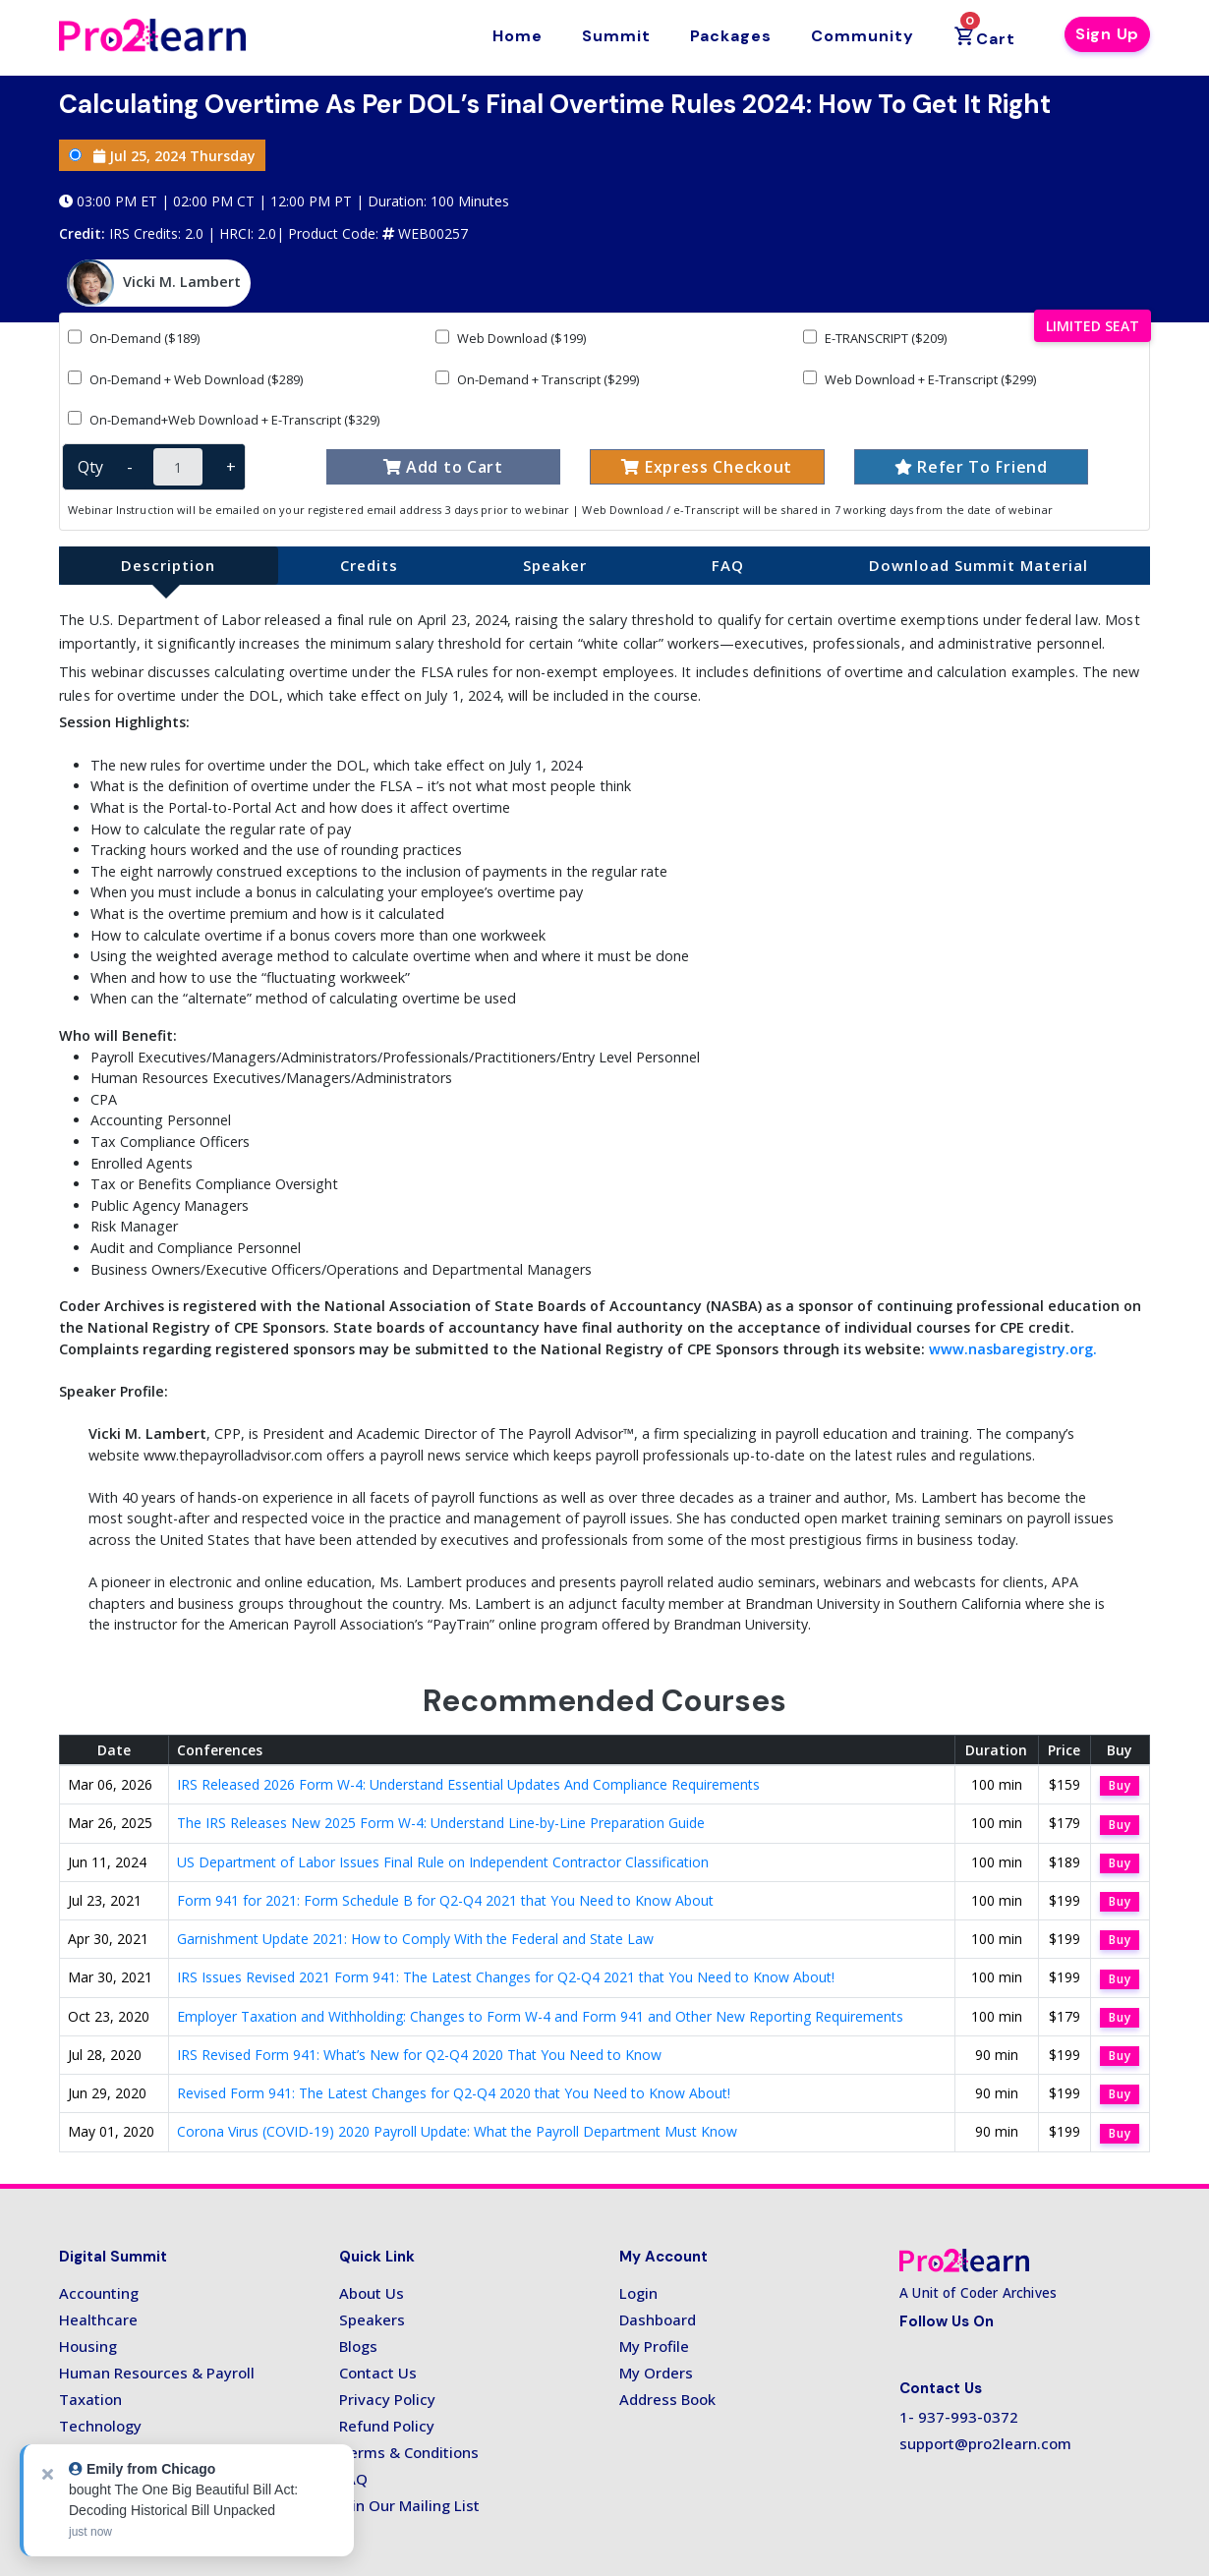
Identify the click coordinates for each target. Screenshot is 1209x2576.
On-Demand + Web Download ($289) (185, 379)
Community (862, 36)
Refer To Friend (971, 467)
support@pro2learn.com (985, 2443)
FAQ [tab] (728, 565)
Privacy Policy (387, 2399)
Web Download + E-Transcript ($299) (919, 379)
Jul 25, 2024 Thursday (162, 155)
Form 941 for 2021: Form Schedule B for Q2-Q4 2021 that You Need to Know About (445, 1900)
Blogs (358, 2346)
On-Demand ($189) (134, 337)
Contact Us (378, 2372)
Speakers (372, 2319)
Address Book (667, 2399)
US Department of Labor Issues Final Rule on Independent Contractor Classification (443, 1862)
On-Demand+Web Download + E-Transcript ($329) (223, 419)
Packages (731, 36)
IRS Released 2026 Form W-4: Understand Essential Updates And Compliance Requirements (468, 1784)
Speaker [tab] (555, 565)
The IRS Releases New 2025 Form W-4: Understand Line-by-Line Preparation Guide (441, 1822)
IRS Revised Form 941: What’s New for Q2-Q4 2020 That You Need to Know (419, 2054)
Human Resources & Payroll (157, 2372)
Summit (616, 36)
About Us (371, 2293)
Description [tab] (168, 565)
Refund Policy (386, 2425)
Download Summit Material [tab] (978, 565)
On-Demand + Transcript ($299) (537, 379)
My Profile (654, 2346)
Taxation (90, 2399)
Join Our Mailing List (409, 2505)
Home (517, 36)
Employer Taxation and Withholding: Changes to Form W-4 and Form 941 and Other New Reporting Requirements (540, 2016)
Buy (1119, 1785)
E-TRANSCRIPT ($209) (875, 337)
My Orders (656, 2372)
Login (638, 2293)
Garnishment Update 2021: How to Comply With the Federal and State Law (415, 1938)
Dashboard (657, 2319)
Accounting (99, 2293)
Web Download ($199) (510, 337)
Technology (100, 2425)
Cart (984, 31)
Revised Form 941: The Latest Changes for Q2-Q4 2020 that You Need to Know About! (453, 2093)
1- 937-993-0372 (958, 2417)
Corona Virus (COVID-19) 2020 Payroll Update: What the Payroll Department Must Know (457, 2131)
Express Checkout (706, 467)
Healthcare (98, 2319)
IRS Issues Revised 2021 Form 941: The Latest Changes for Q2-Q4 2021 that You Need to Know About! (506, 1977)
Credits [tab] (369, 565)
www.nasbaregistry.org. (1013, 1349)
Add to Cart (443, 467)
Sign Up (1107, 34)
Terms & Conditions (409, 2452)
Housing (88, 2346)
